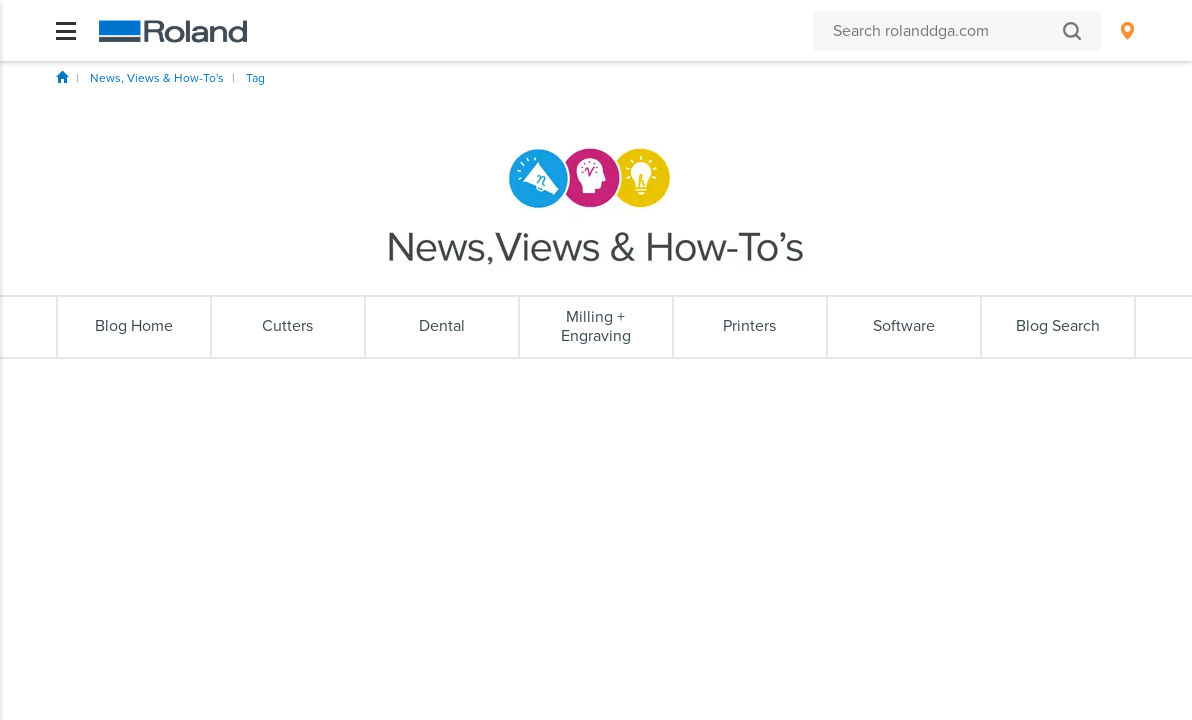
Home (62, 77)
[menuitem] (1127, 31)
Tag (255, 78)
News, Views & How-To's (157, 78)
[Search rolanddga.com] (947, 31)
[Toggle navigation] (66, 31)
